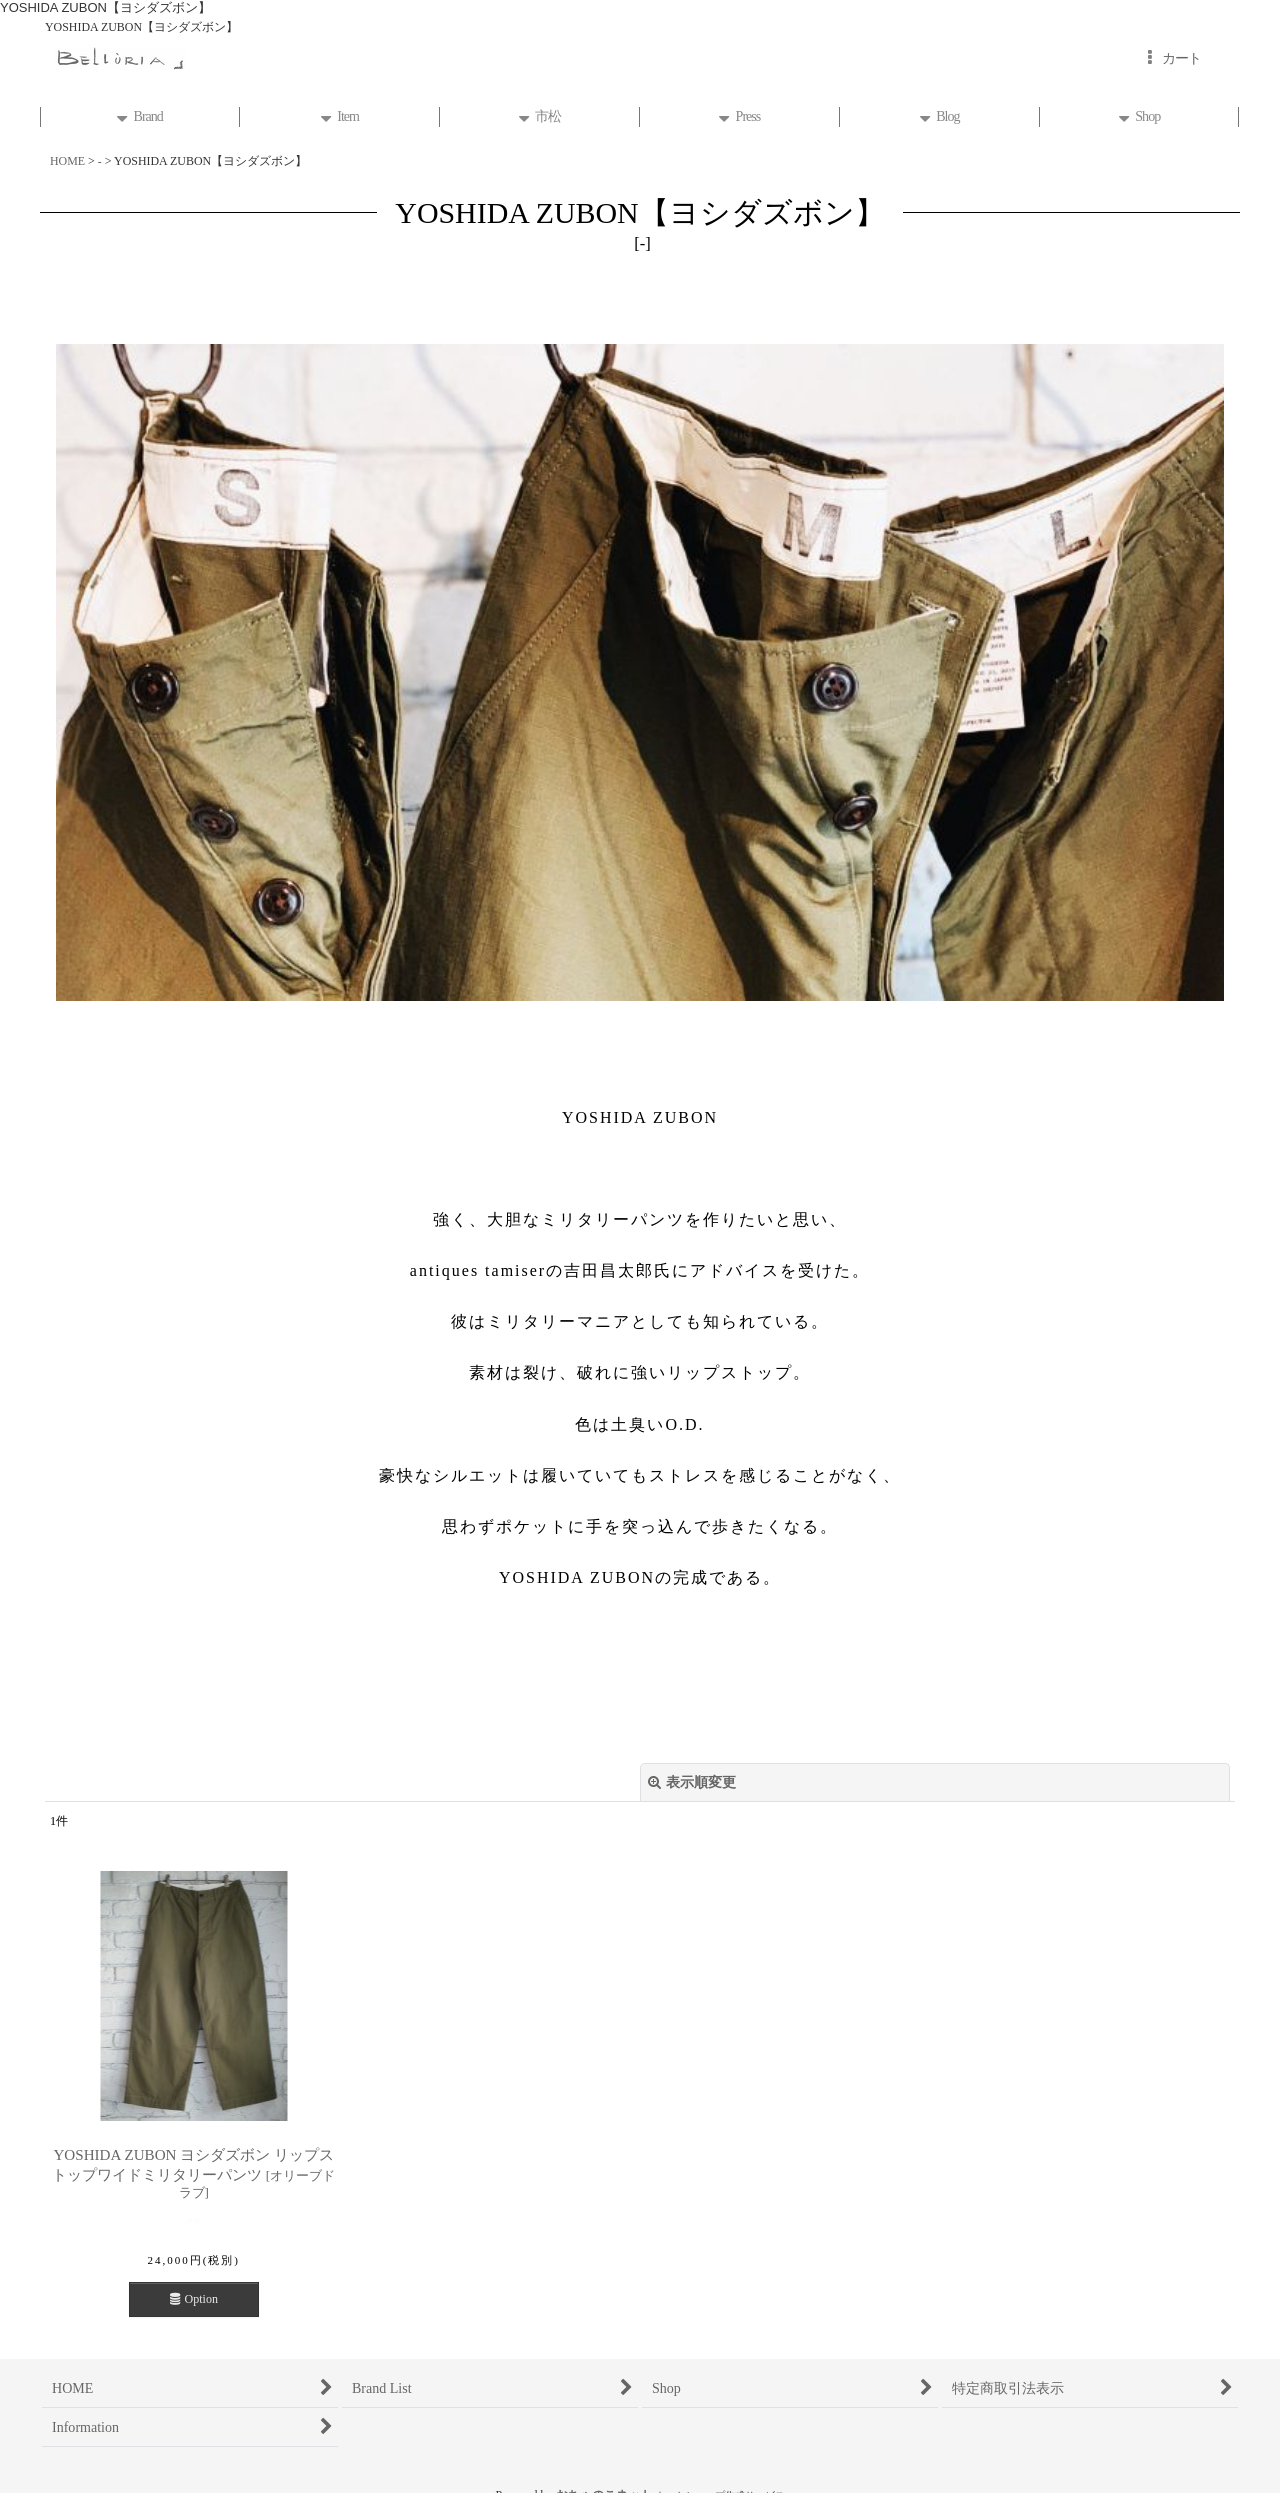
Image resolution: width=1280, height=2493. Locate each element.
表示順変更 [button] (692, 1782)
